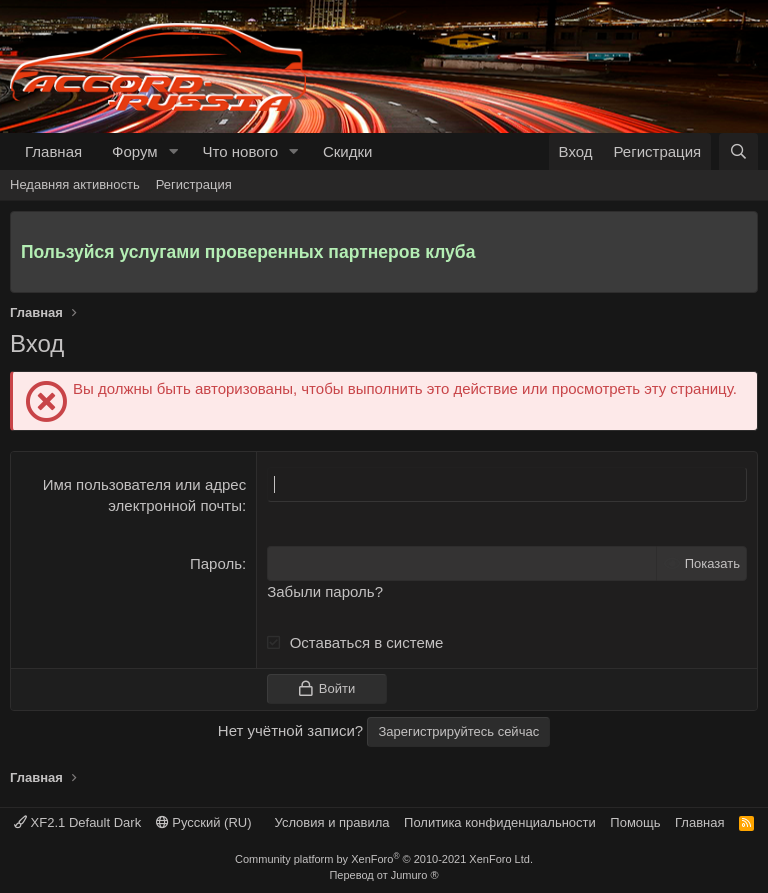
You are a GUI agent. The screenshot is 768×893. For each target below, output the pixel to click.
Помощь (635, 822)
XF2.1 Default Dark (77, 822)
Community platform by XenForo (384, 859)
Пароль (216, 563)
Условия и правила (332, 822)
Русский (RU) (204, 822)
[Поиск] (738, 151)
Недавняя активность (75, 184)
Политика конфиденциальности (500, 822)
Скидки (347, 151)
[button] (174, 151)
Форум (135, 151)
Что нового (240, 151)
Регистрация (194, 184)
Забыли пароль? (325, 591)
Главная (53, 151)
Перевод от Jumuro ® (383, 875)
